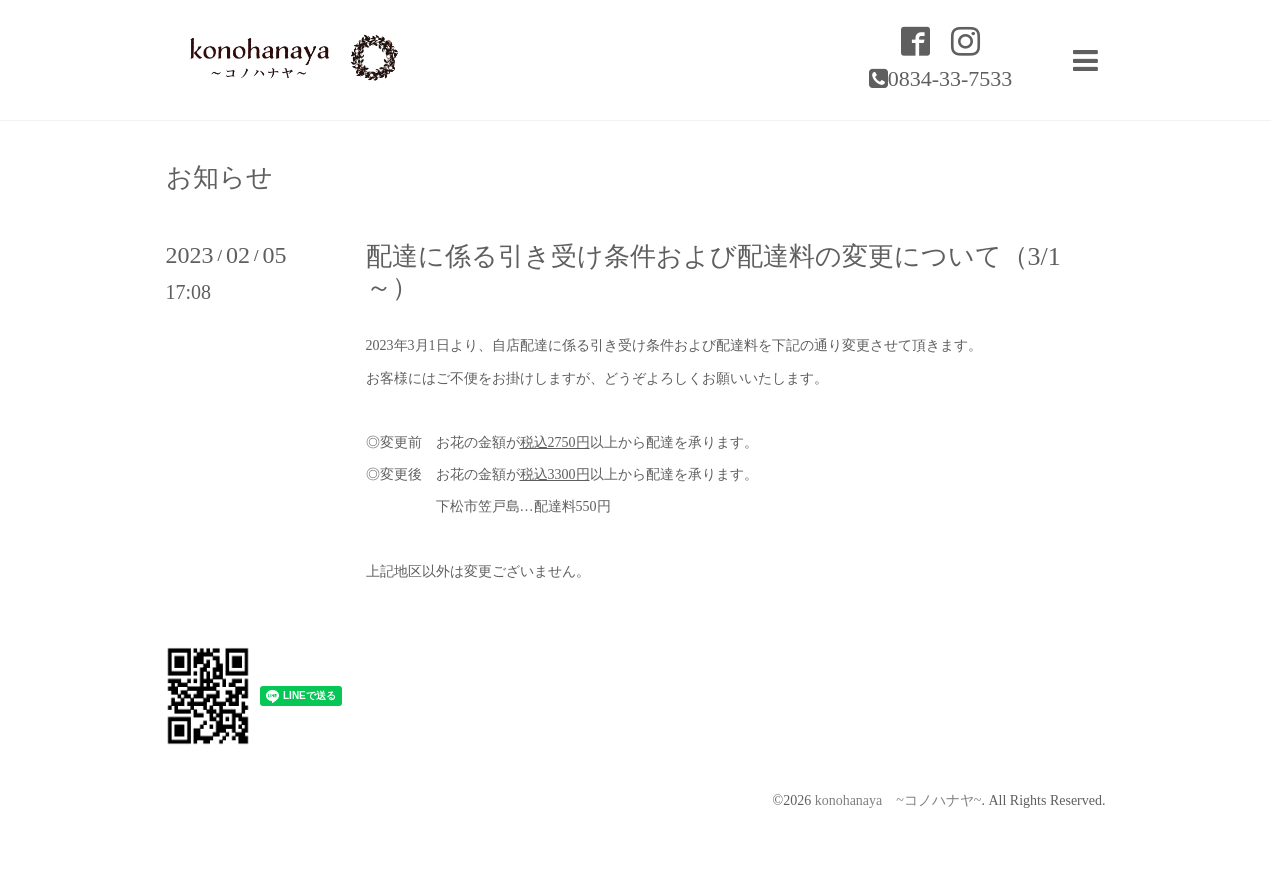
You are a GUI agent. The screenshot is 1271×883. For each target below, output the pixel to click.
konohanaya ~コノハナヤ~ (898, 800)
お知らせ (219, 178)
